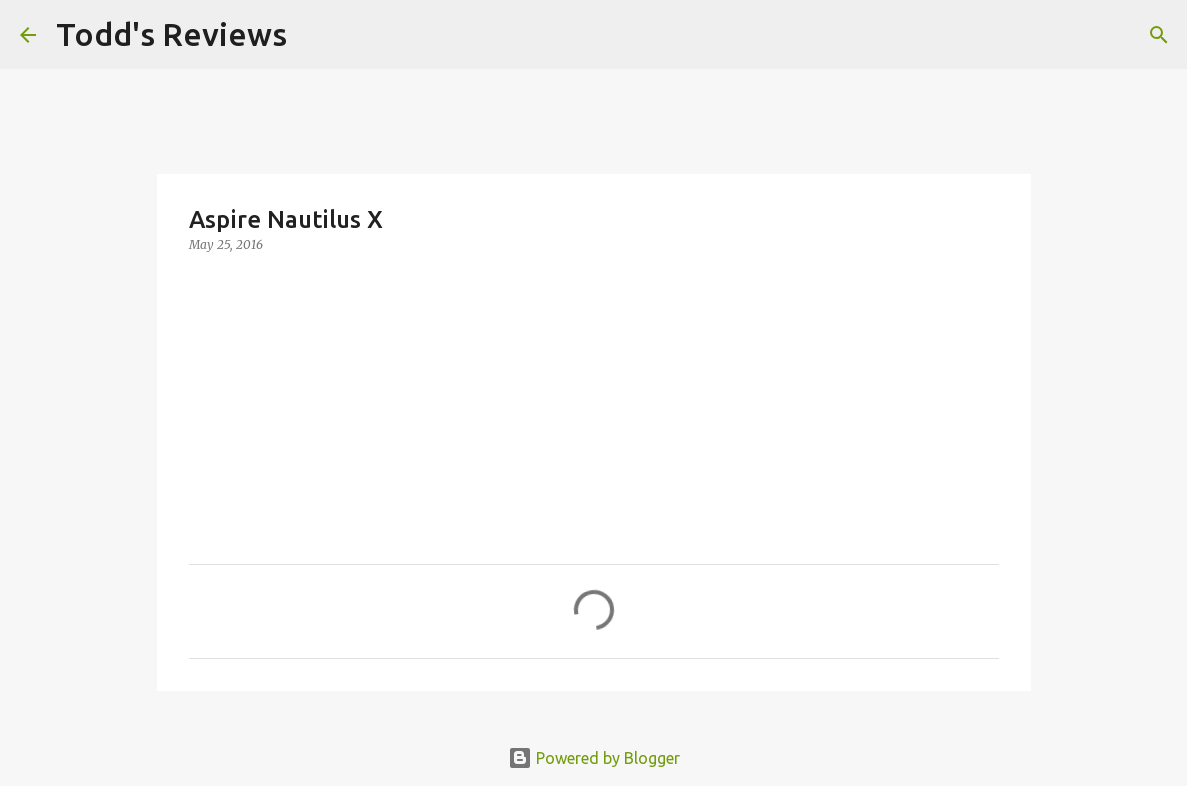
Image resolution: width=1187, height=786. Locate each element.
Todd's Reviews (171, 34)
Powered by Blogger (594, 758)
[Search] (315, 35)
